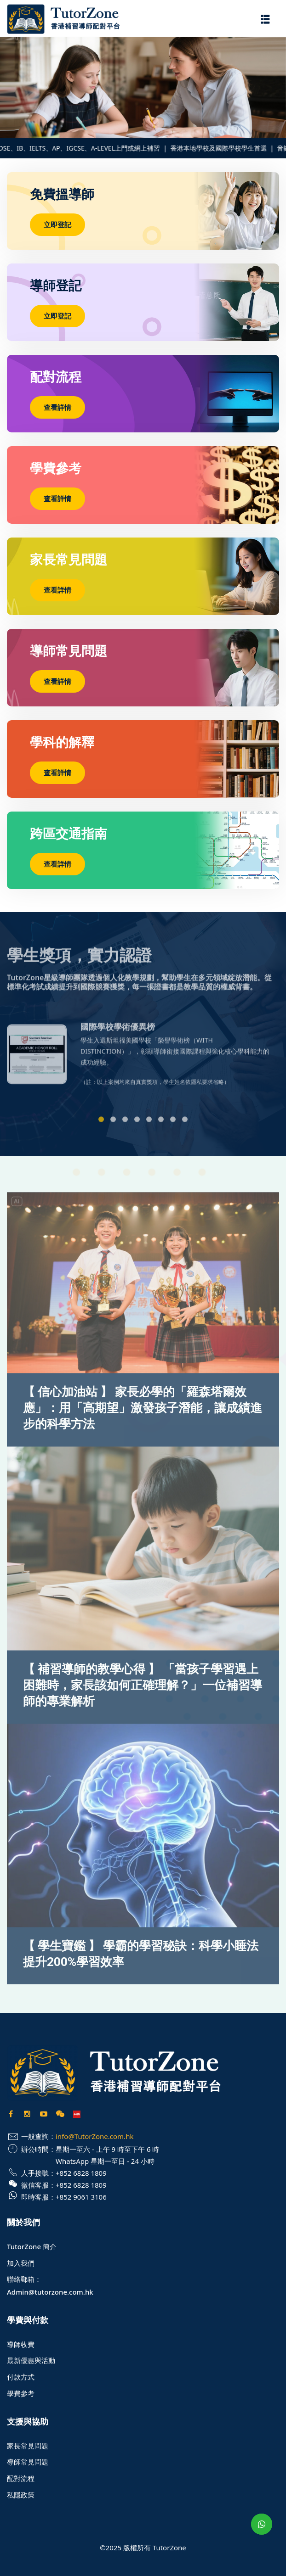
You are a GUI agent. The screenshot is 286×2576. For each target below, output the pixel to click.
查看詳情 (57, 407)
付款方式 (20, 2376)
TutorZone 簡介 (32, 2246)
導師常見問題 (27, 2461)
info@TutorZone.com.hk (94, 2136)
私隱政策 (20, 2494)
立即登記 (57, 224)
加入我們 (20, 2263)
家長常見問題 (27, 2445)
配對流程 (20, 2478)
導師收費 (20, 2344)
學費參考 (20, 2393)
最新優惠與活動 (31, 2360)
